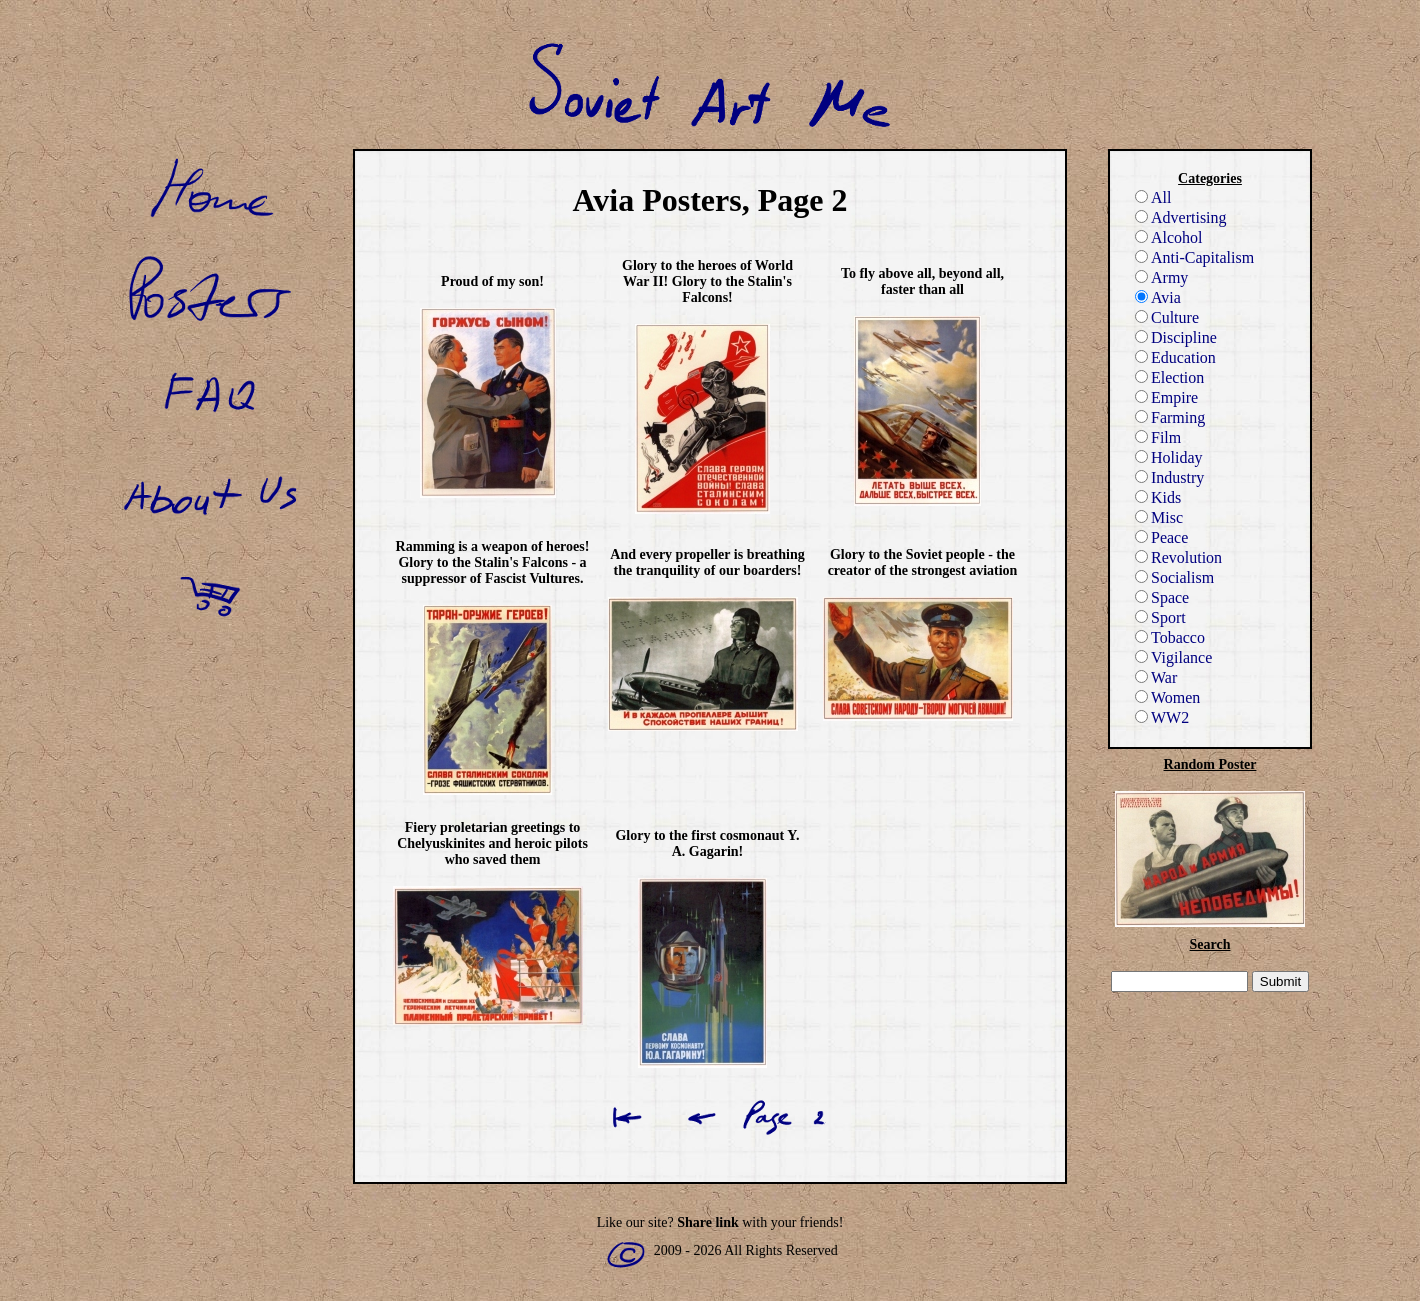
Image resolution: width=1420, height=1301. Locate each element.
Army (1161, 277)
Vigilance (1173, 657)
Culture (1167, 317)
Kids (1158, 497)
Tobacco (1170, 637)
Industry (1169, 477)
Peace (1161, 537)
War (1156, 677)
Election (1169, 377)
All (1153, 197)
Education (1175, 357)
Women (1167, 697)
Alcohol (1169, 237)
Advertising (1181, 217)
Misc (1159, 517)
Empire (1166, 397)
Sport (1160, 617)
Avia (1158, 297)
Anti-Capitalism (1194, 257)
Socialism (1174, 577)
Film (1158, 437)
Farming (1170, 417)
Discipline (1176, 337)
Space (1162, 597)
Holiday (1169, 457)
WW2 (1162, 717)
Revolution (1178, 557)
